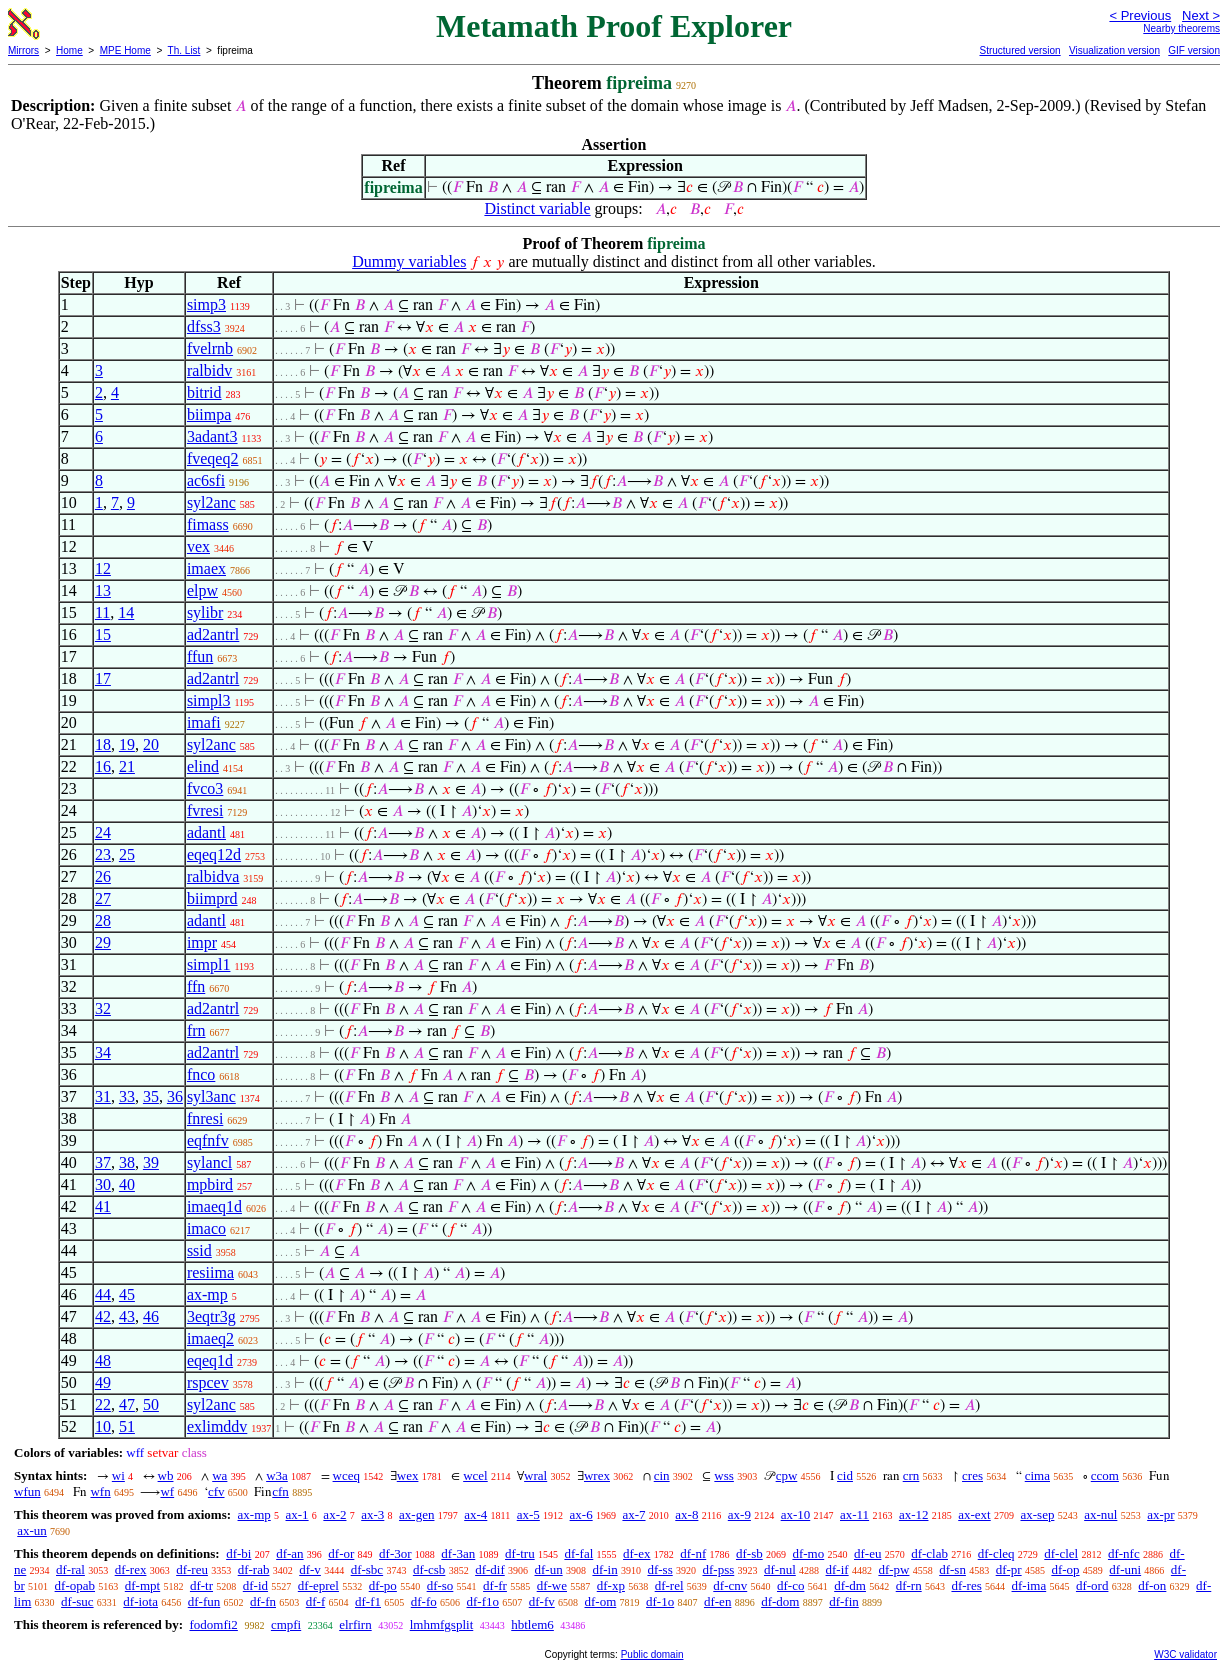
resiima (210, 1272)
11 (102, 612)
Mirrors (23, 50)
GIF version (1194, 50)
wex (408, 1475)
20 (151, 744)
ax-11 (854, 1514)
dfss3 (204, 326)
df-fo (424, 1601)
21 (127, 766)
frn (196, 1030)
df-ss (659, 1569)
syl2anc (211, 502)
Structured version (1019, 50)
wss (724, 1475)
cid (845, 1475)
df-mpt (142, 1585)
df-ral (70, 1569)
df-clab (929, 1553)
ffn (196, 986)
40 (127, 1184)
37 (103, 1162)
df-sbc (367, 1569)
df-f (316, 1601)
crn (911, 1475)
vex (198, 546)
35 (151, 1096)
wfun (27, 1491)
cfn (280, 1491)
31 (103, 1096)
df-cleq (996, 1553)
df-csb (429, 1569)
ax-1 (297, 1514)
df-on (1152, 1585)
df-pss (718, 1569)
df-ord (1092, 1585)
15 (103, 634)
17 (103, 678)
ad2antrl (213, 634)
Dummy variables (409, 261)
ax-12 (914, 1514)
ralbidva (213, 876)
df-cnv (730, 1585)
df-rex (131, 1569)
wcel (475, 1475)
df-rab (254, 1569)
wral (535, 1475)
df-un (548, 1569)
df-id (255, 1585)
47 (127, 1404)
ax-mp (207, 1294)
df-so (440, 1585)
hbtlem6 (532, 1624)
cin (662, 1475)
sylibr (205, 612)
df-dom (780, 1601)
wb (166, 1475)
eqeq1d (210, 1360)
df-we (552, 1585)
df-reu (192, 1569)
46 (151, 1316)
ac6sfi (206, 480)
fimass (208, 524)
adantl (206, 832)
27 (103, 898)
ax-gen (416, 1514)
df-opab (75, 1585)
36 (175, 1096)
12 (103, 568)
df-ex (636, 1553)
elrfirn (355, 1624)
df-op (1065, 1569)
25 (127, 854)
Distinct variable (537, 208)
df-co (790, 1585)
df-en (717, 1601)
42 (103, 1316)
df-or (341, 1553)
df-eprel (318, 1585)
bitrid (204, 392)
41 (103, 1206)
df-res (966, 1585)
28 (103, 920)
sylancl (209, 1162)
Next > (1201, 15)
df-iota (140, 1601)
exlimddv (217, 1426)
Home (69, 50)
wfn (100, 1491)
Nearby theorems (1181, 28)
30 (103, 1184)
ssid (199, 1250)
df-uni (1125, 1569)
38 (127, 1162)
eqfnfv (208, 1140)
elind (203, 766)
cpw (787, 1475)
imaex (206, 568)
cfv (216, 1491)
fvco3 (205, 788)
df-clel (1061, 1553)
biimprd (212, 898)
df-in (604, 1569)
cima (1037, 1475)
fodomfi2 (213, 1624)
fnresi (205, 1118)
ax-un (32, 1530)
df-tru (520, 1553)
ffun (200, 656)
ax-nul (1100, 1514)
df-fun (204, 1601)
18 (103, 744)
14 (126, 612)
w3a (277, 1475)
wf (167, 1491)
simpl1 (209, 964)
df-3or (395, 1553)
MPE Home (125, 50)
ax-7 (633, 1514)
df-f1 (368, 1601)
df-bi (238, 1553)
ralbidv (209, 370)
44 (103, 1294)
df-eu (867, 1553)
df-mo (808, 1553)
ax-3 (372, 1514)
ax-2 (334, 1514)
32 (103, 1008)
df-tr (201, 1585)
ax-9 (739, 1514)
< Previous (1140, 15)
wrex (597, 1475)
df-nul (780, 1569)
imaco (206, 1228)
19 (127, 744)
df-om (601, 1601)
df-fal (578, 1553)
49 (103, 1382)
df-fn (263, 1601)
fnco (201, 1074)
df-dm (850, 1585)
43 (127, 1316)
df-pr (1009, 1569)
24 (103, 832)
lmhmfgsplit (442, 1624)
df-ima (1029, 1585)
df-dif (490, 1569)
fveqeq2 (213, 458)
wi (118, 1475)
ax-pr (1160, 1514)
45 (127, 1294)
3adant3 (212, 436)
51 (127, 1426)
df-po (383, 1585)
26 (103, 876)
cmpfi (286, 1624)
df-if (837, 1569)
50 (151, 1404)
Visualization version (1114, 50)
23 (103, 854)
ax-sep (1037, 1514)
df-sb (749, 1553)
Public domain (652, 1654)
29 (103, 942)
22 (103, 1404)
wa (219, 1475)
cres (972, 1475)
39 (151, 1162)
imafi (204, 722)
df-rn (909, 1585)
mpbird (210, 1184)
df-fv (542, 1601)
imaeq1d (214, 1206)
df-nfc (1124, 1553)
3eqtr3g (211, 1316)
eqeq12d (214, 854)
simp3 (206, 304)
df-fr (495, 1585)
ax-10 (796, 1514)
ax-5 (528, 1514)
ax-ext (974, 1514)
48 (103, 1360)
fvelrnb (210, 348)
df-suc (77, 1601)
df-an (289, 1553)
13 (103, 590)
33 (127, 1096)
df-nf (693, 1553)
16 (103, 766)
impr (202, 942)
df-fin (844, 1601)
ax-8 (686, 1514)
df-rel (669, 1585)
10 (103, 1426)
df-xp (611, 1585)
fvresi (205, 810)
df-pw (893, 1569)
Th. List (184, 50)
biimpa (209, 414)
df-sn (952, 1569)
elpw (202, 590)
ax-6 (581, 1514)
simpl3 (209, 700)
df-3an (458, 1553)
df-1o (660, 1601)
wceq (346, 1475)
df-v (310, 1569)
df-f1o (483, 1601)
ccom (1105, 1475)
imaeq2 (210, 1338)
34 (103, 1052)
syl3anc (211, 1096)
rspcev (208, 1382)
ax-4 (475, 1514)
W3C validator (1185, 1654)
